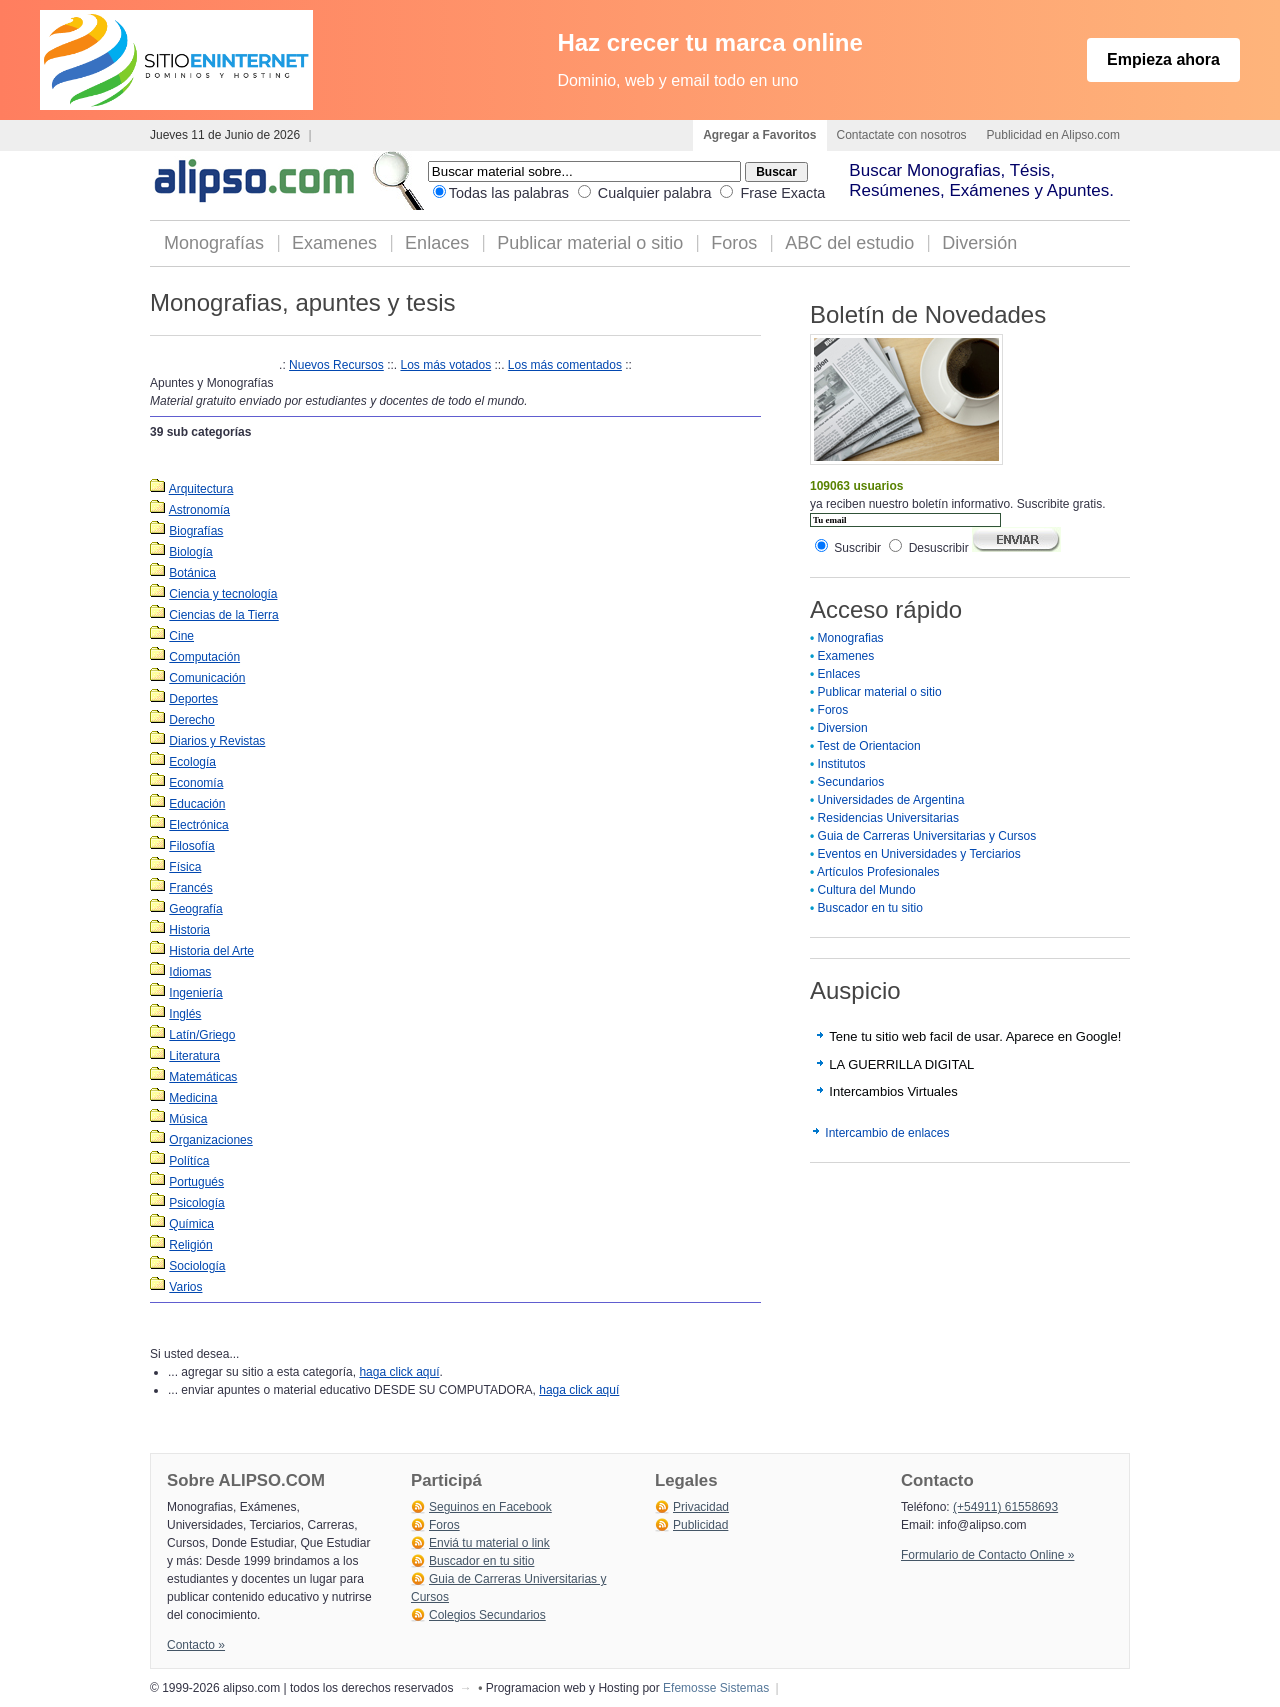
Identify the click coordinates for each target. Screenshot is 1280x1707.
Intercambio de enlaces (887, 1133)
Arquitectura (201, 489)
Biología (190, 552)
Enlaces (437, 243)
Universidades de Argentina (891, 800)
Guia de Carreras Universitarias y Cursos (927, 836)
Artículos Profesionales (878, 872)
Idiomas (190, 972)
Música (188, 1119)
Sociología (197, 1266)
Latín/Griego (202, 1035)
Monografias (851, 638)
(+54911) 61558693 (1005, 1507)
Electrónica (198, 825)
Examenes (334, 243)
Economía (196, 783)
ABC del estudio (849, 243)
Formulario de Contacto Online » (987, 1555)
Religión (190, 1245)
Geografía (195, 909)
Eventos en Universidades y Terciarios (919, 854)
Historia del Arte (211, 951)
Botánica (192, 573)
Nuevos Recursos (336, 365)
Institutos (842, 764)
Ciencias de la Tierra (223, 615)
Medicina (193, 1098)
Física (185, 867)
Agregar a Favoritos (759, 135)
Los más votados (445, 365)
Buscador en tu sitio (870, 908)
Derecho (191, 720)
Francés (190, 888)
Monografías (214, 243)
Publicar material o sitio (590, 243)
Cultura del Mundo (867, 890)
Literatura (194, 1056)
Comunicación (207, 678)
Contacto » (196, 1645)
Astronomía (199, 510)
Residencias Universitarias (888, 818)
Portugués (196, 1182)
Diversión (979, 243)
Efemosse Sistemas (716, 1688)
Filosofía (191, 846)
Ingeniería (195, 993)
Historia (189, 930)
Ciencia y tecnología (223, 594)
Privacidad (701, 1507)
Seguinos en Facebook (490, 1507)
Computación (204, 657)
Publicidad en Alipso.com (1053, 135)
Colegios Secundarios (487, 1615)
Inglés (185, 1014)
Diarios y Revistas (217, 741)
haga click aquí (399, 1372)
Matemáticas (203, 1077)
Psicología (196, 1203)
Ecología (192, 762)
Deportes (193, 699)
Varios (185, 1287)
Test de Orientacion (868, 746)
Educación (197, 804)
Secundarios (851, 782)
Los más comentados (565, 365)
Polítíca (189, 1161)
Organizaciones (210, 1140)
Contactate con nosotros (902, 135)
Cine (181, 636)
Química (191, 1224)
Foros (734, 243)
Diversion (843, 728)
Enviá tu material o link (489, 1543)
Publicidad (700, 1525)
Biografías (196, 531)
